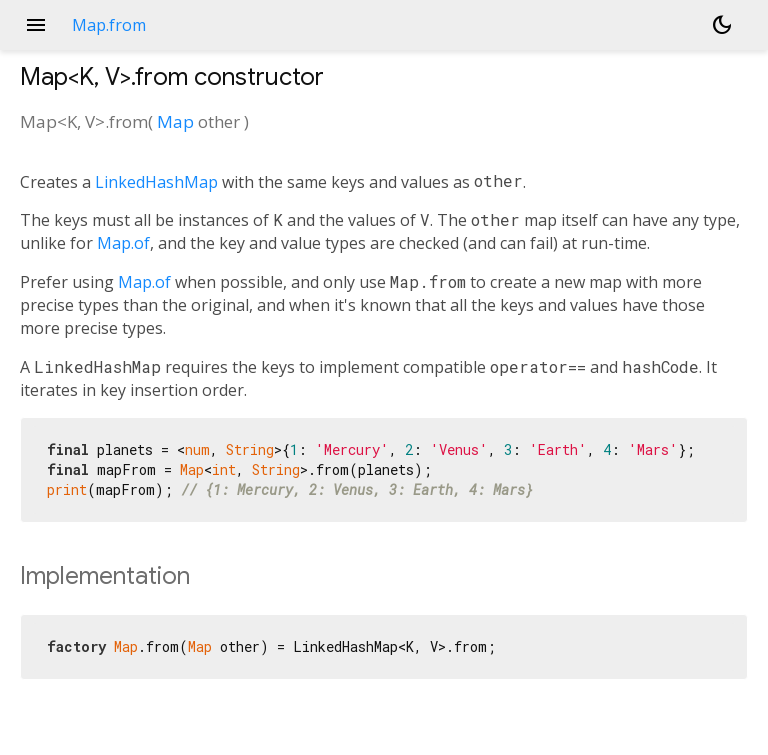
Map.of (123, 243)
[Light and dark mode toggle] (722, 25)
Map (175, 121)
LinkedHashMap (156, 182)
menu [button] (36, 25)
